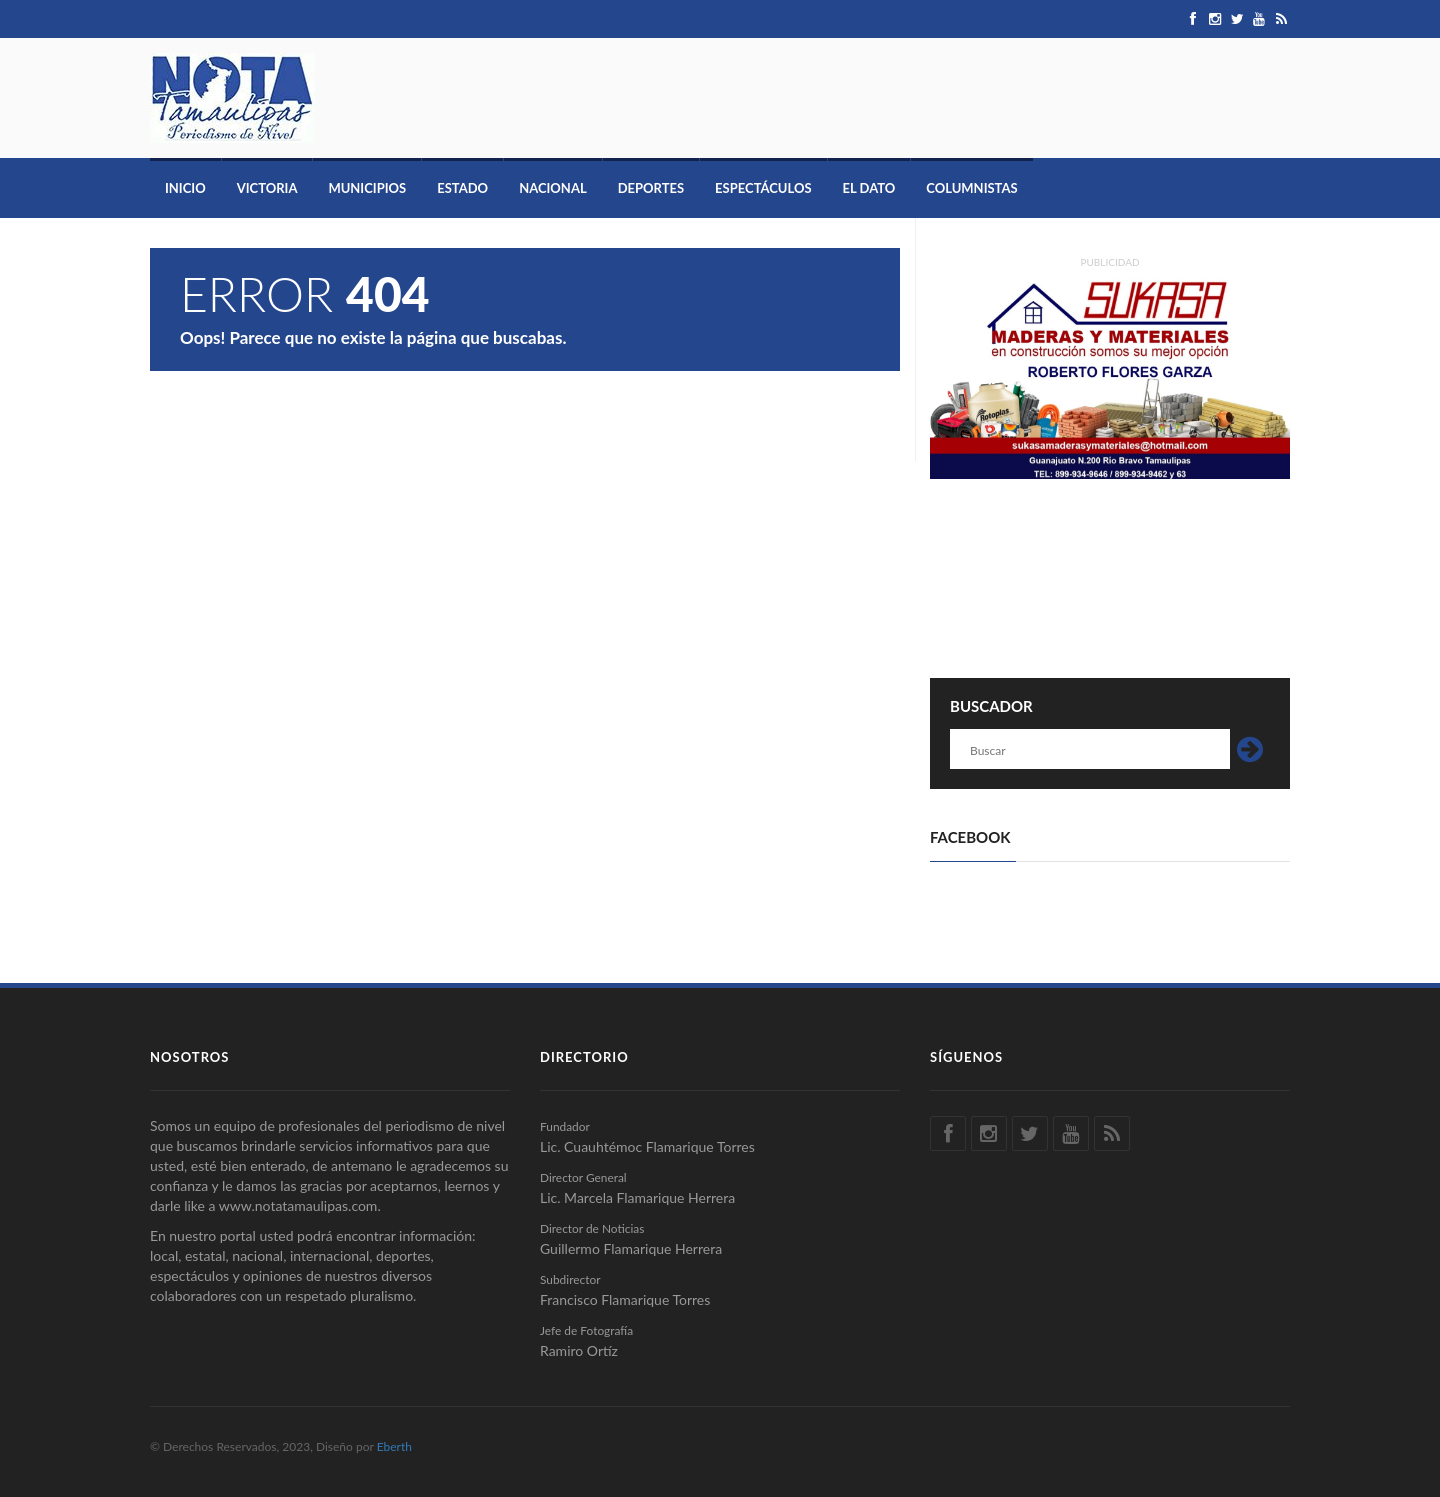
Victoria (267, 188)
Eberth (394, 1446)
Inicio (185, 188)
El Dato (869, 188)
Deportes (651, 188)
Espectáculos (763, 188)
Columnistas (971, 188)
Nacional (553, 188)
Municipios (367, 188)
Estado (462, 188)
